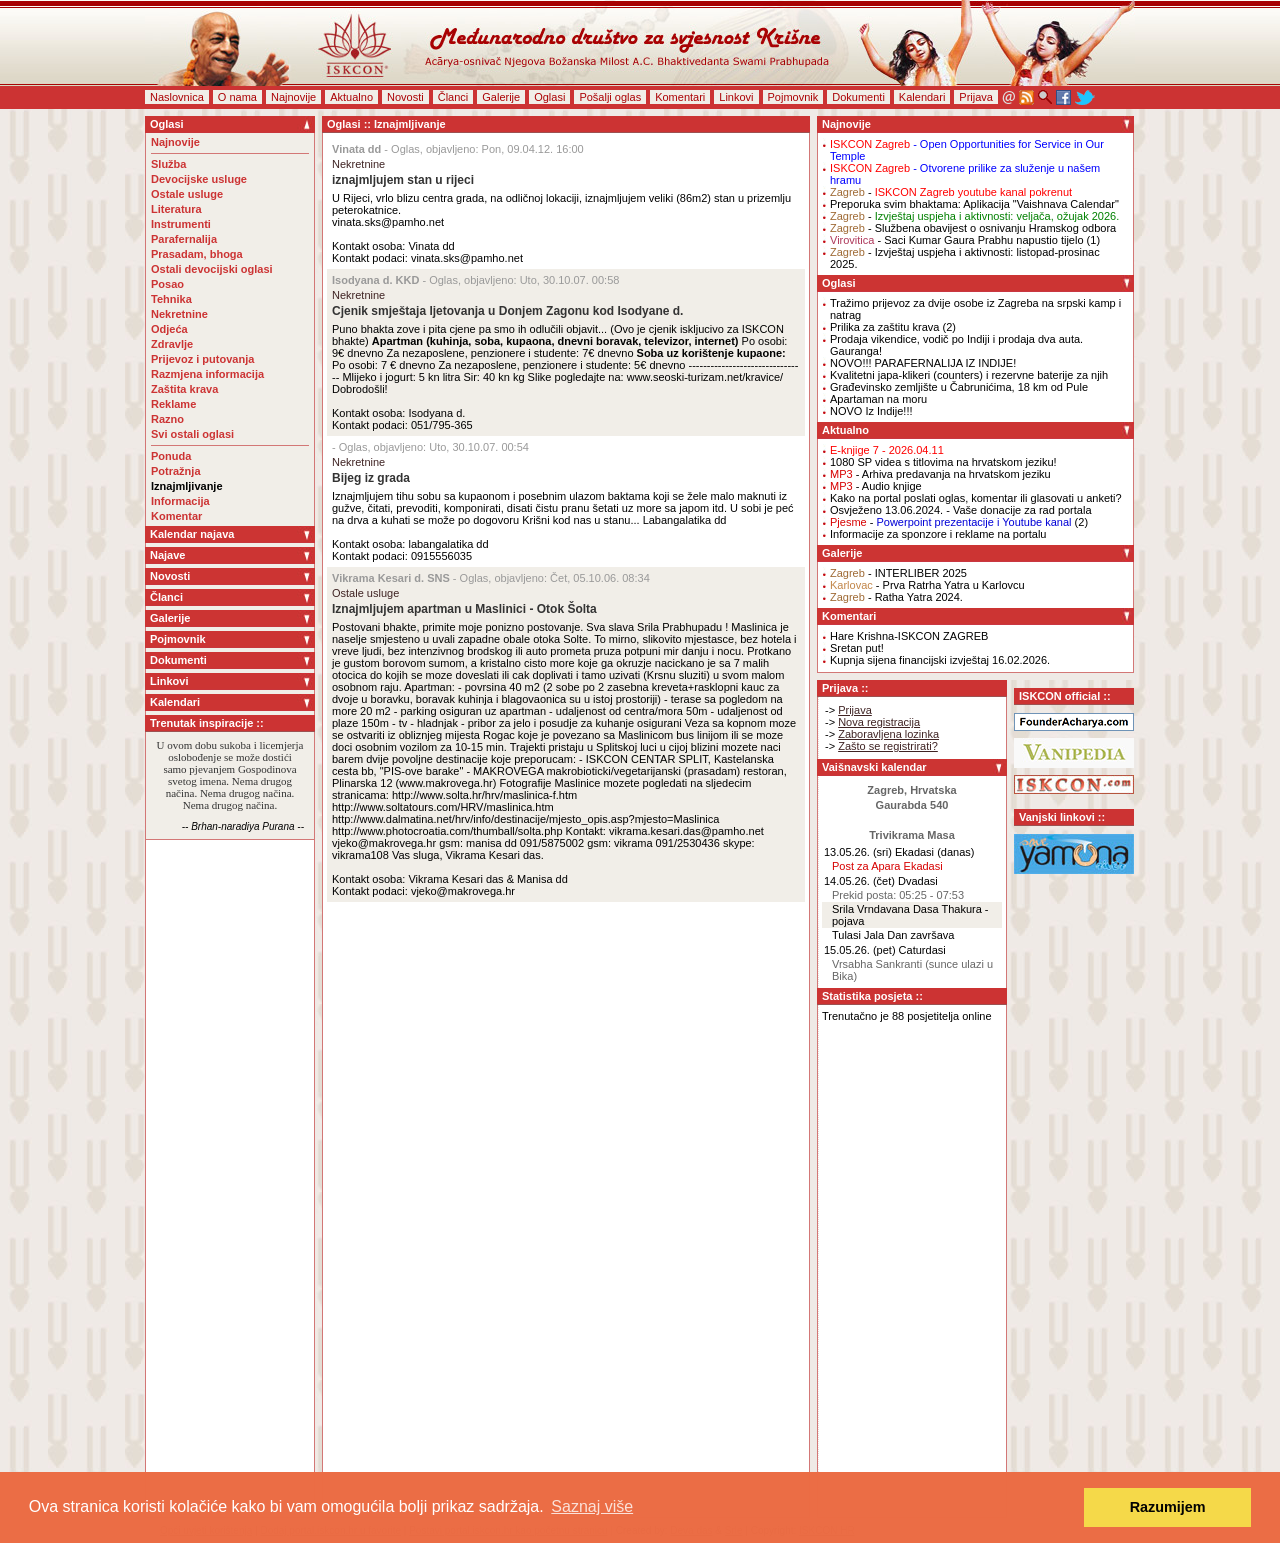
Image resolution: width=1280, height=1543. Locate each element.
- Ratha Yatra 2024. (896, 597)
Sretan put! (857, 648)
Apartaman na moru (878, 399)
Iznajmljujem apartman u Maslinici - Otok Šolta (464, 609)
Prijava (976, 97)
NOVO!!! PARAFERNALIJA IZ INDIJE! (923, 363)
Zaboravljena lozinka (888, 734)
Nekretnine (179, 314)
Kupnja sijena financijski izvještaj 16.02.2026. (940, 660)
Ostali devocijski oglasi (212, 269)
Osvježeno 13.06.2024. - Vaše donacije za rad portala (961, 510)
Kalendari (922, 97)
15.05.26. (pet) (860, 950)
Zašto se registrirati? (888, 746)
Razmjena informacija (207, 374)
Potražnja (176, 471)
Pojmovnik (793, 97)
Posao (167, 284)
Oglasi (549, 97)
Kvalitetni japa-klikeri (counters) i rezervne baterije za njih (969, 375)
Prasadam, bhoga (197, 254)
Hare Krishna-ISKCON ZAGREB (909, 636)
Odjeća (169, 329)
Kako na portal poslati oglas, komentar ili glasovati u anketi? (976, 498)
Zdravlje (172, 344)
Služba (168, 164)
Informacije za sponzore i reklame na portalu (938, 534)
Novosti (405, 97)
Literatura (176, 209)
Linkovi (736, 97)
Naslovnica (177, 97)
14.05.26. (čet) (859, 881)
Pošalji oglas (610, 97)
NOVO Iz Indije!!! (871, 411)
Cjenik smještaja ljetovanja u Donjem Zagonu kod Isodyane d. (507, 311)
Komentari (680, 97)
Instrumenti (181, 224)
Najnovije (293, 97)
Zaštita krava (184, 389)
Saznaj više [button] (592, 1506)
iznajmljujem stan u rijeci (403, 180)
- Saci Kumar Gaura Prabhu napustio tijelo (957, 240)
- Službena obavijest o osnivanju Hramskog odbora (973, 228)
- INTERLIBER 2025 (898, 573)
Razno (167, 419)
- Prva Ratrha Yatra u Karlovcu (927, 585)
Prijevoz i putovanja (202, 359)
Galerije (501, 97)
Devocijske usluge (199, 179)
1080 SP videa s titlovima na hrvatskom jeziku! (943, 462)
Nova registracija (879, 722)
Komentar (176, 516)
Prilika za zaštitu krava (884, 327)
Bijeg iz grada (371, 478)
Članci (453, 97)
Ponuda (171, 456)
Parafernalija (184, 239)
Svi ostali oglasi (192, 434)
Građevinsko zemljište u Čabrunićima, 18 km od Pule (959, 387)
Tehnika (171, 299)
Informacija (180, 501)
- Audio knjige (876, 486)
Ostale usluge (187, 194)
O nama (237, 97)
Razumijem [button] (1168, 1507)
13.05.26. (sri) (858, 852)
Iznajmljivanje (187, 486)
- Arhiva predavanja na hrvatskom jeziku (940, 474)
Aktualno (351, 97)
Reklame (173, 404)
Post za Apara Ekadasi (887, 866)
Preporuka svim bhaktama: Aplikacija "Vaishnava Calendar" (974, 204)
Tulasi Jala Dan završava (893, 935)
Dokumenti (858, 97)
